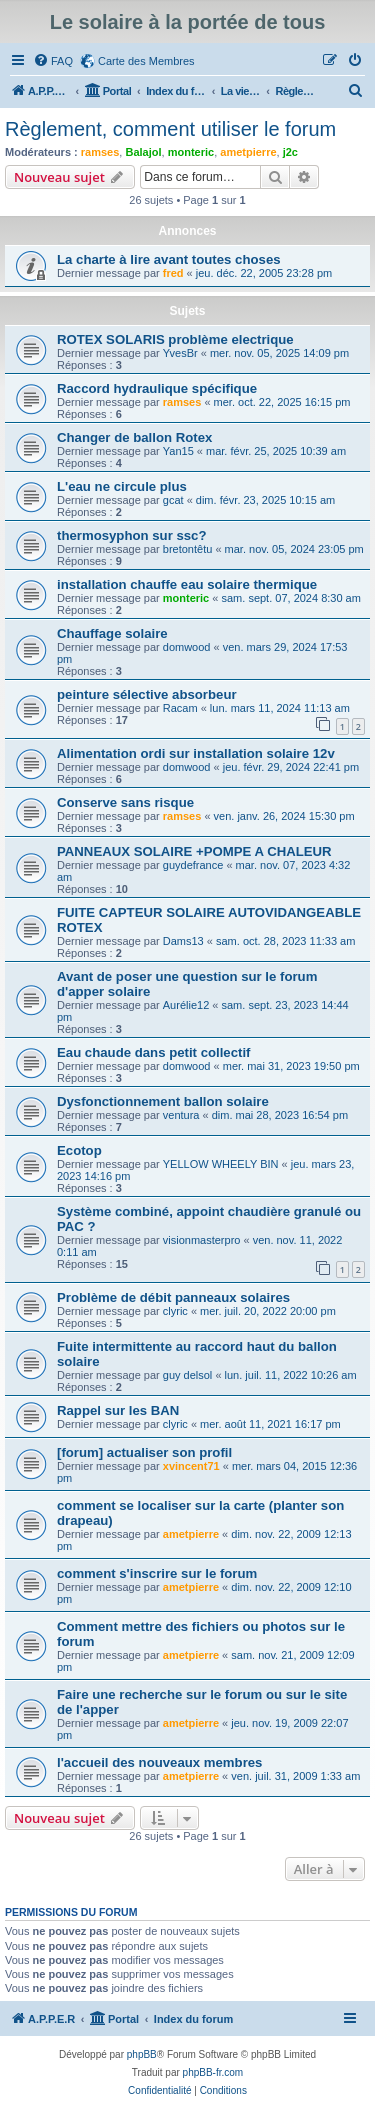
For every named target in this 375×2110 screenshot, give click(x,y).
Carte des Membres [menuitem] (146, 61)
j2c (290, 152)
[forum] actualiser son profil (144, 1452)
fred (173, 273)
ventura (181, 1115)
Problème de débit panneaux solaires (173, 1297)
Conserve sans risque (125, 802)
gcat (173, 500)
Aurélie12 (186, 1005)
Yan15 (178, 451)
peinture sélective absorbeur (147, 694)
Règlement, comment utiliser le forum (170, 129)
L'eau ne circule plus (122, 486)
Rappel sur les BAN (118, 1410)
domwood (187, 647)
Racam (180, 708)
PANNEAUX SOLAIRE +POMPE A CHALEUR (194, 851)
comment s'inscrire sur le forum (157, 1573)
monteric (191, 152)
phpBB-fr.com (213, 2072)
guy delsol (188, 1375)
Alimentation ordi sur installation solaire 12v (196, 753)
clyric (175, 1311)
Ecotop (79, 1150)
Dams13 (183, 941)
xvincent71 (191, 1466)
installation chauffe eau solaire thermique (187, 584)
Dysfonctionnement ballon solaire (163, 1101)
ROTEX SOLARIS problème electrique (175, 339)
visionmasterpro (202, 1240)
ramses (100, 152)
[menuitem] (53, 61)
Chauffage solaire (112, 633)
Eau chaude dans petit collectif (153, 1052)
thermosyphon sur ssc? (132, 535)
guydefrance (193, 865)
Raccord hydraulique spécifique (157, 388)
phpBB (142, 2054)
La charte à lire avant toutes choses (169, 259)
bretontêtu (188, 549)
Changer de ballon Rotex (134, 437)
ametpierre (248, 152)
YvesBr (180, 353)
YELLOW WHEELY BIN (221, 1164)
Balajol (143, 152)
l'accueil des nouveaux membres (159, 1762)
